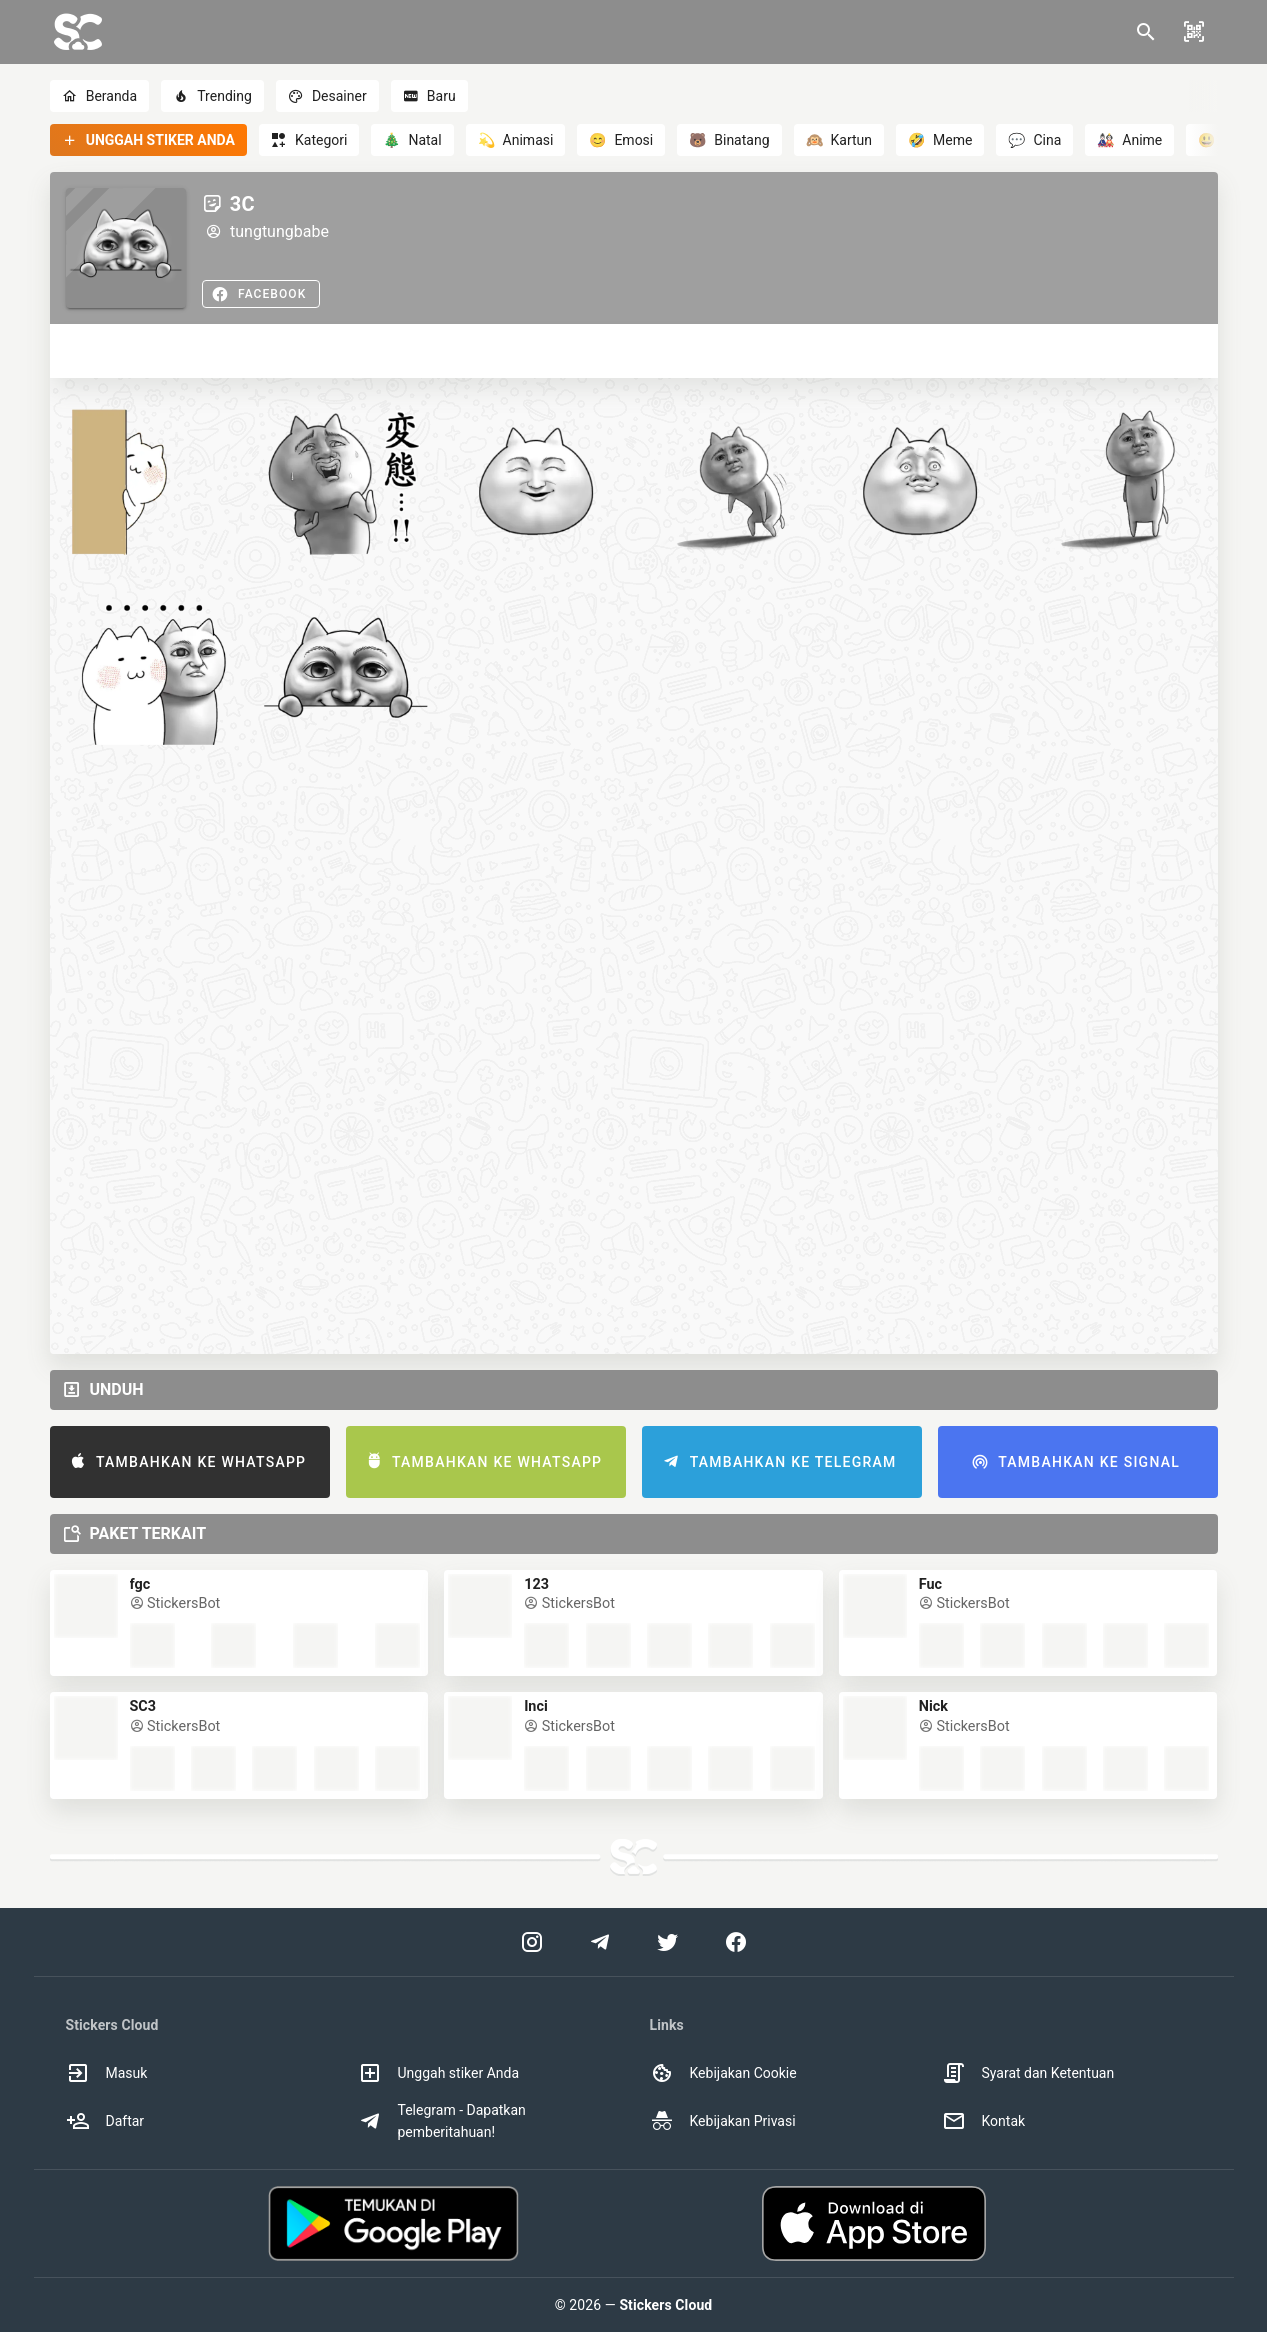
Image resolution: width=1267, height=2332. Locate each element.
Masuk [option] (107, 2073)
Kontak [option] (984, 2121)
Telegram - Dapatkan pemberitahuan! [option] (442, 2121)
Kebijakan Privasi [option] (723, 2121)
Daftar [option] (105, 2121)
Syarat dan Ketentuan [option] (1028, 2073)
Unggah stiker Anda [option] (439, 2073)
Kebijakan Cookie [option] (723, 2073)
